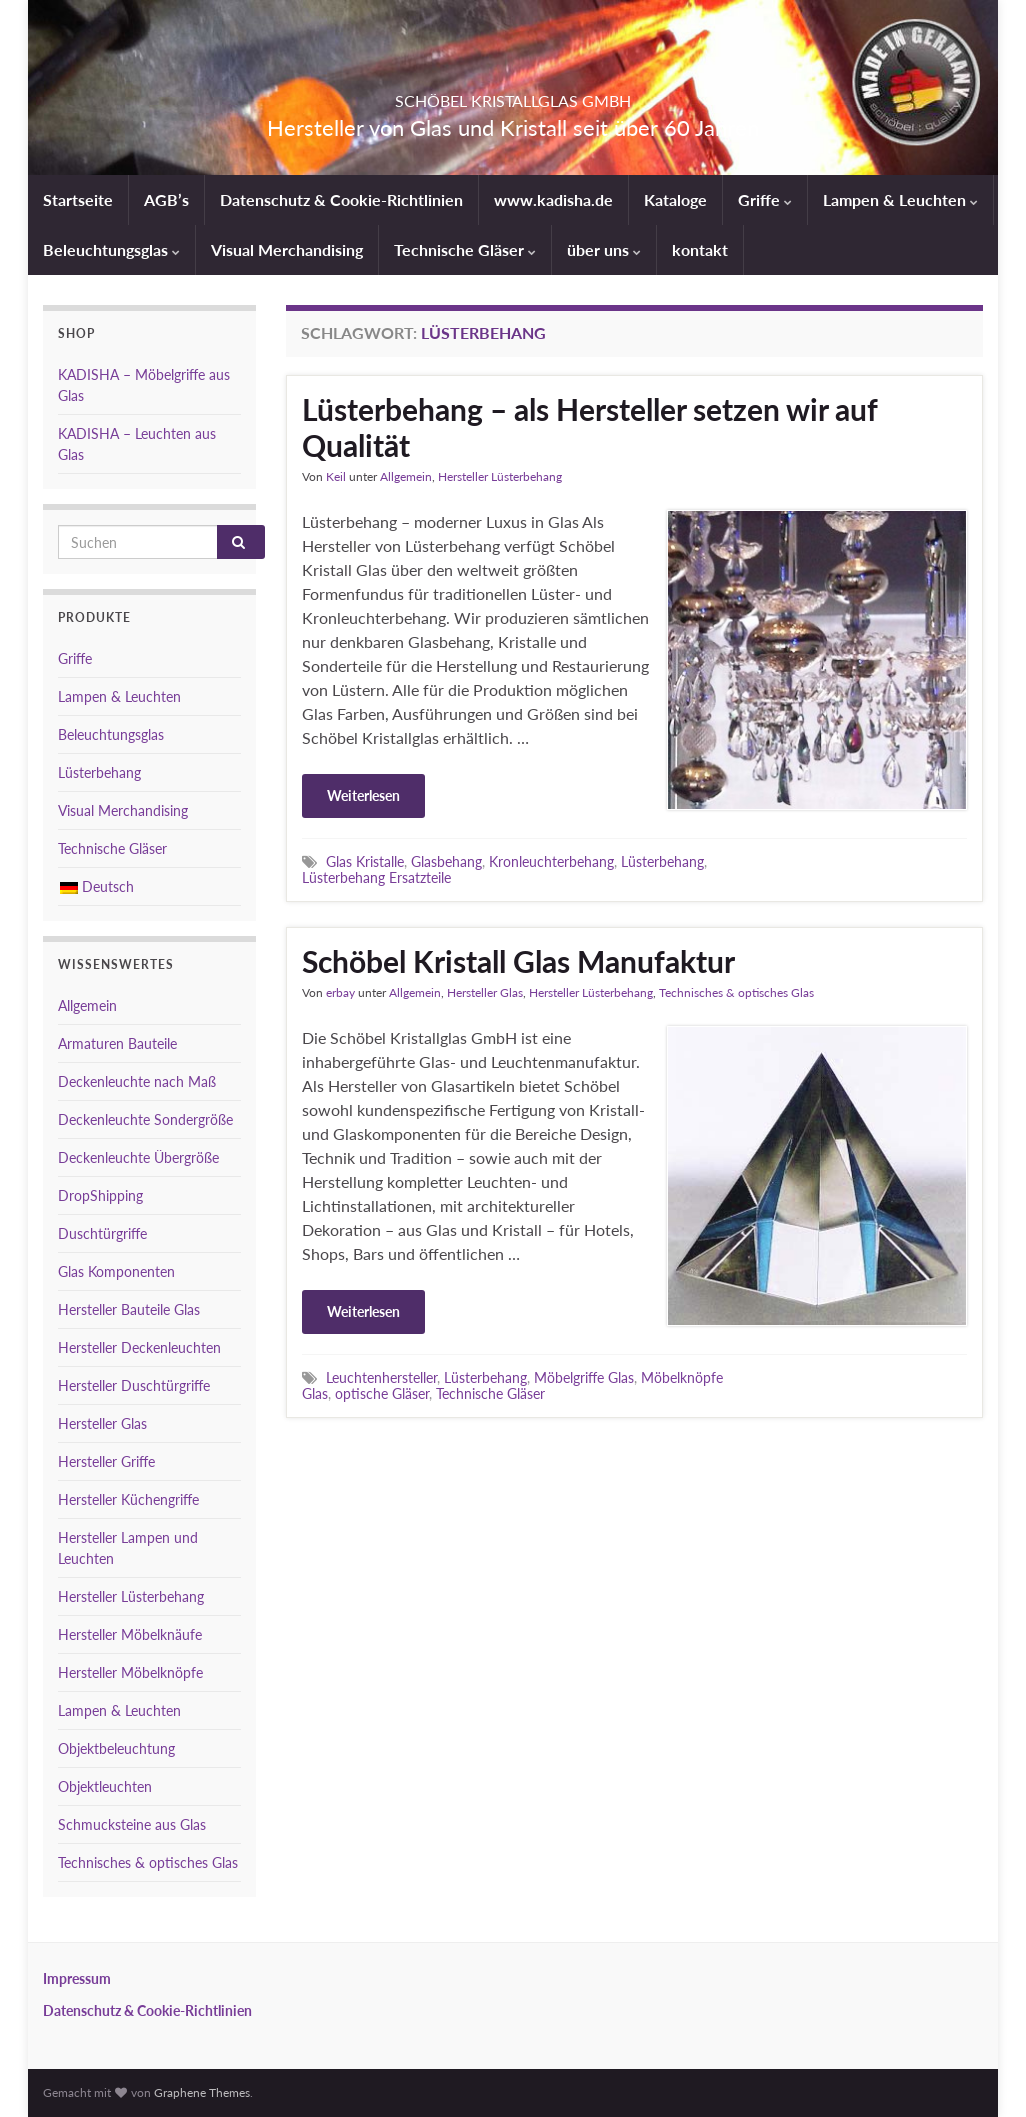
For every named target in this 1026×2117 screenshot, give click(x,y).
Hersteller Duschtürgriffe (134, 1385)
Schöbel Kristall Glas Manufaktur (518, 961)
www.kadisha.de (553, 199)
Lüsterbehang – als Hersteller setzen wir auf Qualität (589, 427)
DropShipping (100, 1195)
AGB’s (166, 199)
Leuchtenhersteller (381, 1377)
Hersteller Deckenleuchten (139, 1347)
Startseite (78, 199)
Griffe (765, 199)
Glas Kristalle (365, 861)
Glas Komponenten (116, 1271)
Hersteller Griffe (106, 1461)
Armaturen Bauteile (117, 1043)
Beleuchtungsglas (111, 249)
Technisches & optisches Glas (736, 992)
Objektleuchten (105, 1786)
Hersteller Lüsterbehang (500, 476)
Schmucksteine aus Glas (132, 1824)
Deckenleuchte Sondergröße (145, 1119)
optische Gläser (382, 1393)
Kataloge (675, 199)
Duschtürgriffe (102, 1233)
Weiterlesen (363, 795)
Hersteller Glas (485, 992)
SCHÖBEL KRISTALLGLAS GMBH (513, 94)
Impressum (77, 1978)
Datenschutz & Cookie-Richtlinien (341, 199)
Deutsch (97, 886)
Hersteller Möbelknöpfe (130, 1672)
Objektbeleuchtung (116, 1748)
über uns (604, 249)
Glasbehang (446, 861)
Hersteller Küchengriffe (128, 1499)
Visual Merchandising (287, 249)
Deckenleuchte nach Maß (137, 1081)
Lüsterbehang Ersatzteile (376, 877)
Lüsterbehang (662, 861)
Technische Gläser (465, 249)
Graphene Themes (202, 2092)
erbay (340, 992)
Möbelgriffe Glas (584, 1377)
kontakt (700, 249)
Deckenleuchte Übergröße (138, 1157)
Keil (336, 476)
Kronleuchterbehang (551, 861)
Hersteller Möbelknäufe (130, 1634)
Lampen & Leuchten (900, 199)
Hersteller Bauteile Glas (129, 1309)
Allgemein (406, 476)
